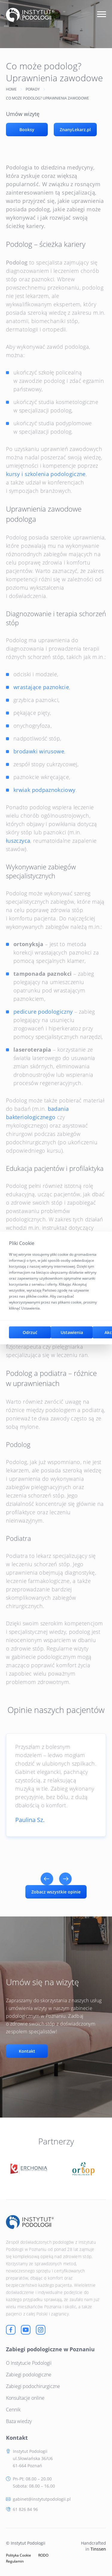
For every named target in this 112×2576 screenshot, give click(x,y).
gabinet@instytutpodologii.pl (42, 2499)
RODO (43, 2555)
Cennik (13, 2409)
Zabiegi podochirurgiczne (33, 2386)
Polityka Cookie (18, 2555)
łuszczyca (18, 840)
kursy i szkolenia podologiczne (46, 474)
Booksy (26, 129)
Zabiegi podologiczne (28, 2374)
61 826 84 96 (25, 2509)
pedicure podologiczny (43, 1011)
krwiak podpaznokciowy (44, 789)
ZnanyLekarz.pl (75, 129)
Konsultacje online (25, 2398)
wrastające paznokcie (41, 687)
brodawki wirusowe (38, 751)
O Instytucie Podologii (29, 2363)
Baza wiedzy (19, 2421)
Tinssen (98, 2549)
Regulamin (15, 2561)
